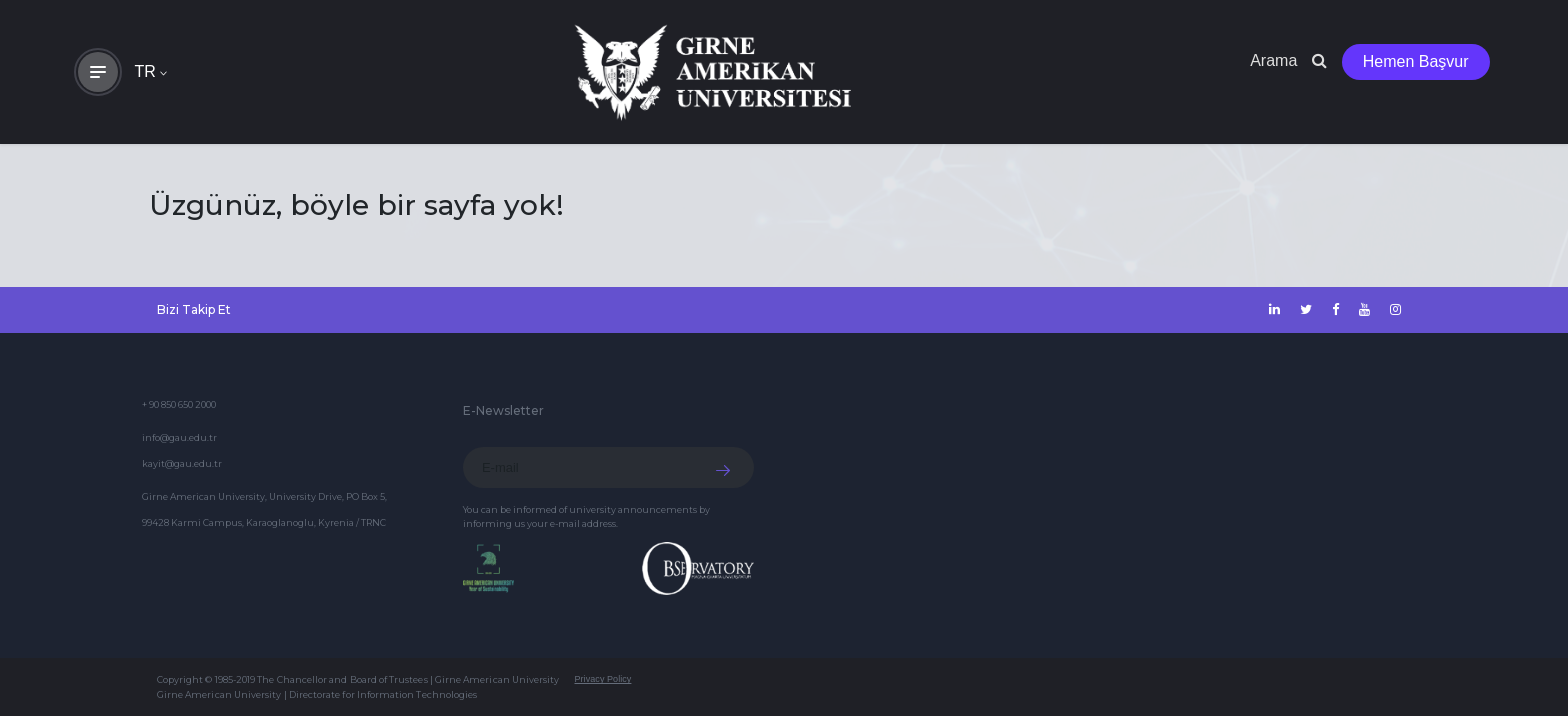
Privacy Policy (602, 679)
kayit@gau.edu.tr (182, 463)
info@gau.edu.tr (179, 437)
